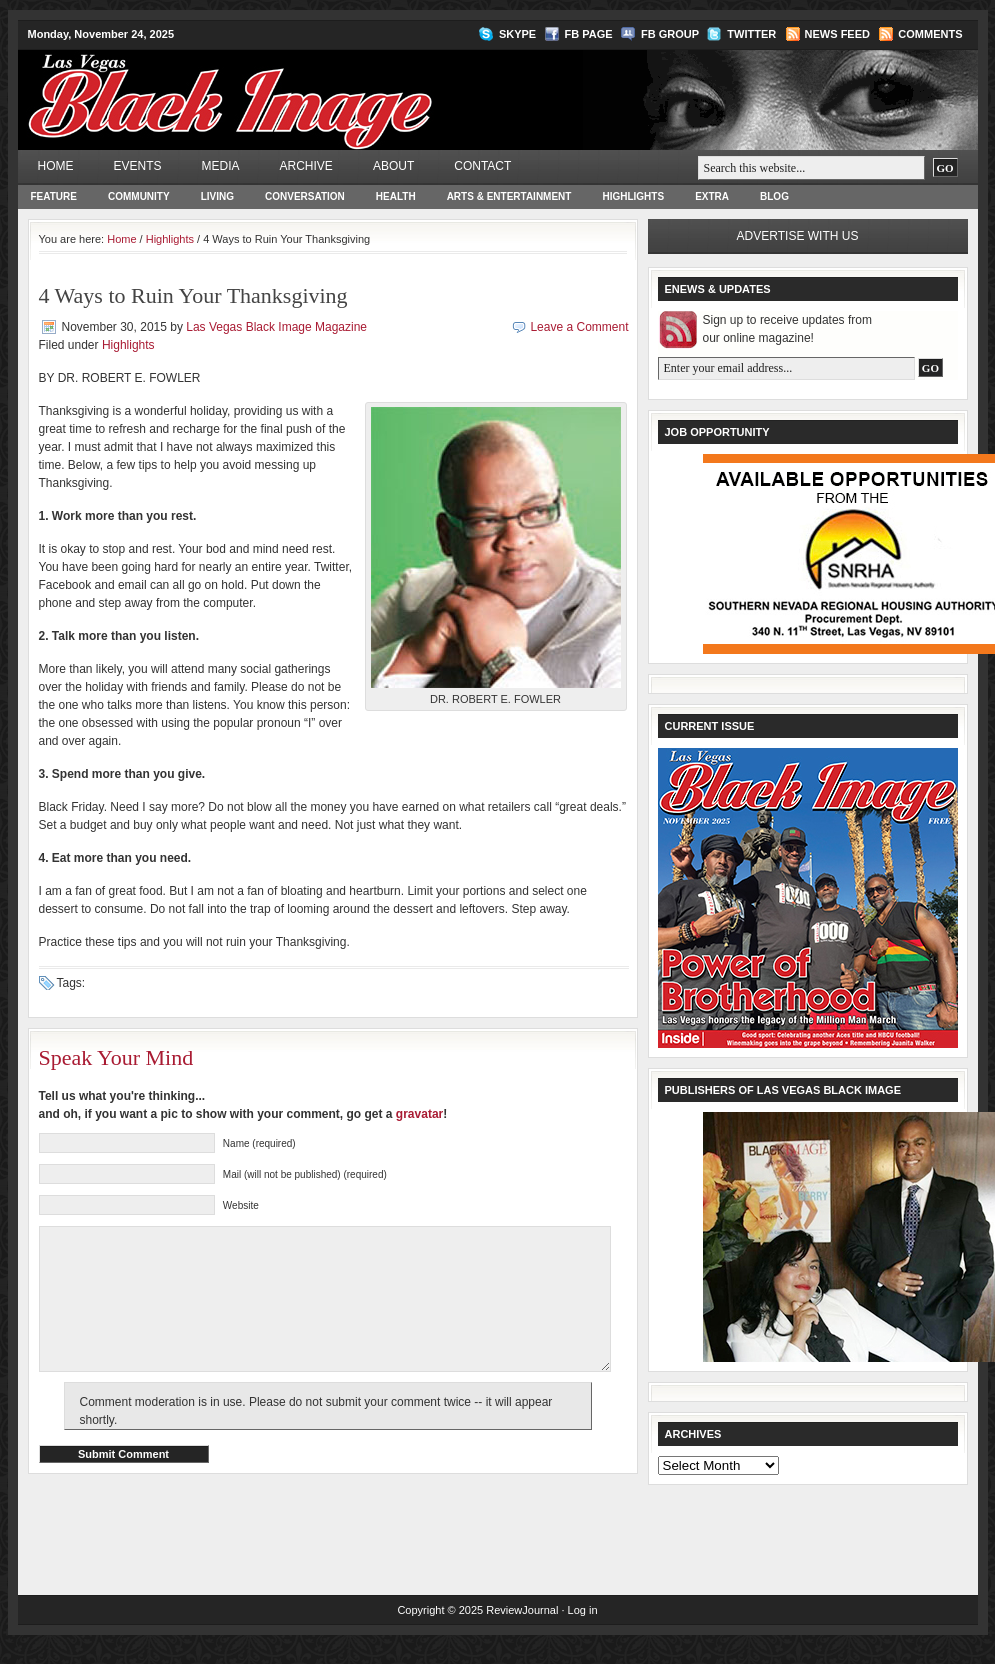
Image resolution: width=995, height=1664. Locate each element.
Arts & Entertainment (509, 196)
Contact (482, 166)
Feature (54, 196)
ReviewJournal (522, 1629)
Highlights (633, 196)
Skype (517, 34)
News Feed (837, 34)
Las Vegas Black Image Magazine (308, 86)
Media (221, 166)
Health (396, 196)
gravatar (419, 1114)
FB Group (670, 34)
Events (138, 166)
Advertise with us (798, 236)
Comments (930, 34)
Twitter (751, 34)
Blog (774, 196)
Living (217, 196)
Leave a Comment (579, 327)
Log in (583, 1629)
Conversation (305, 196)
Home (56, 166)
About (393, 166)
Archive (306, 166)
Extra (712, 196)
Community (139, 196)
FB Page (589, 34)
